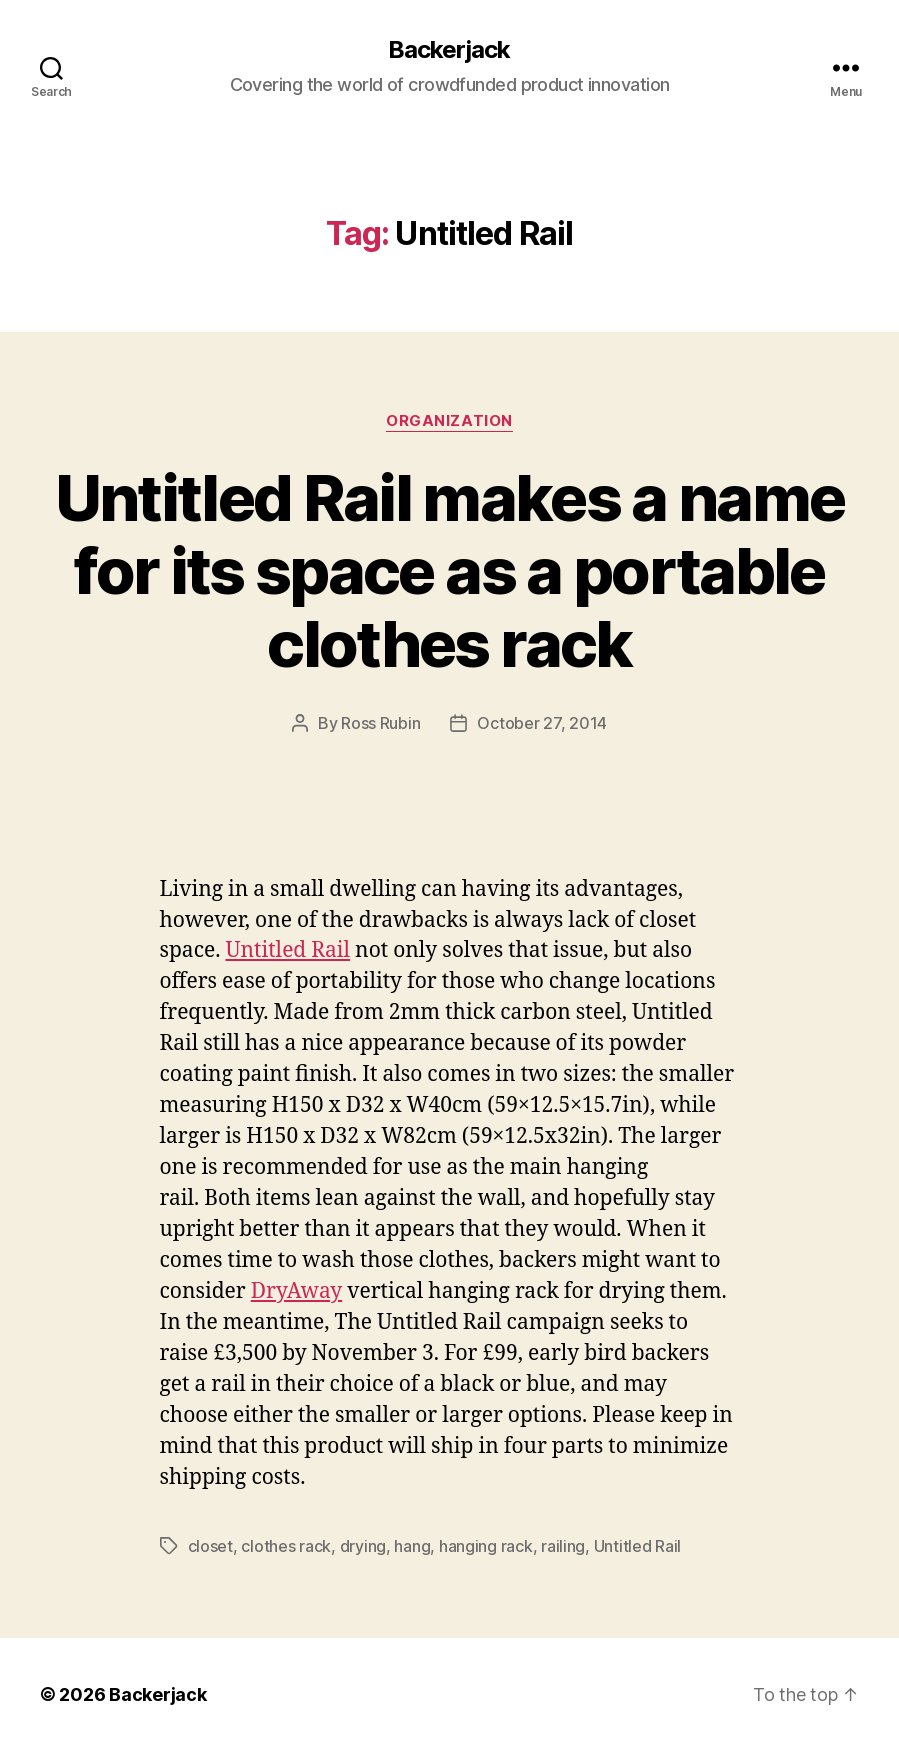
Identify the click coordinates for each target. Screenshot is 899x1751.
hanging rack (486, 1546)
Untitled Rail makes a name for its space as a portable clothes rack (450, 570)
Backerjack (449, 50)
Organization (449, 421)
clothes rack (286, 1546)
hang (412, 1546)
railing (563, 1546)
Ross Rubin (380, 723)
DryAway (297, 1291)
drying (363, 1546)
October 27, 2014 (542, 723)
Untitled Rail (288, 950)
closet (210, 1546)
